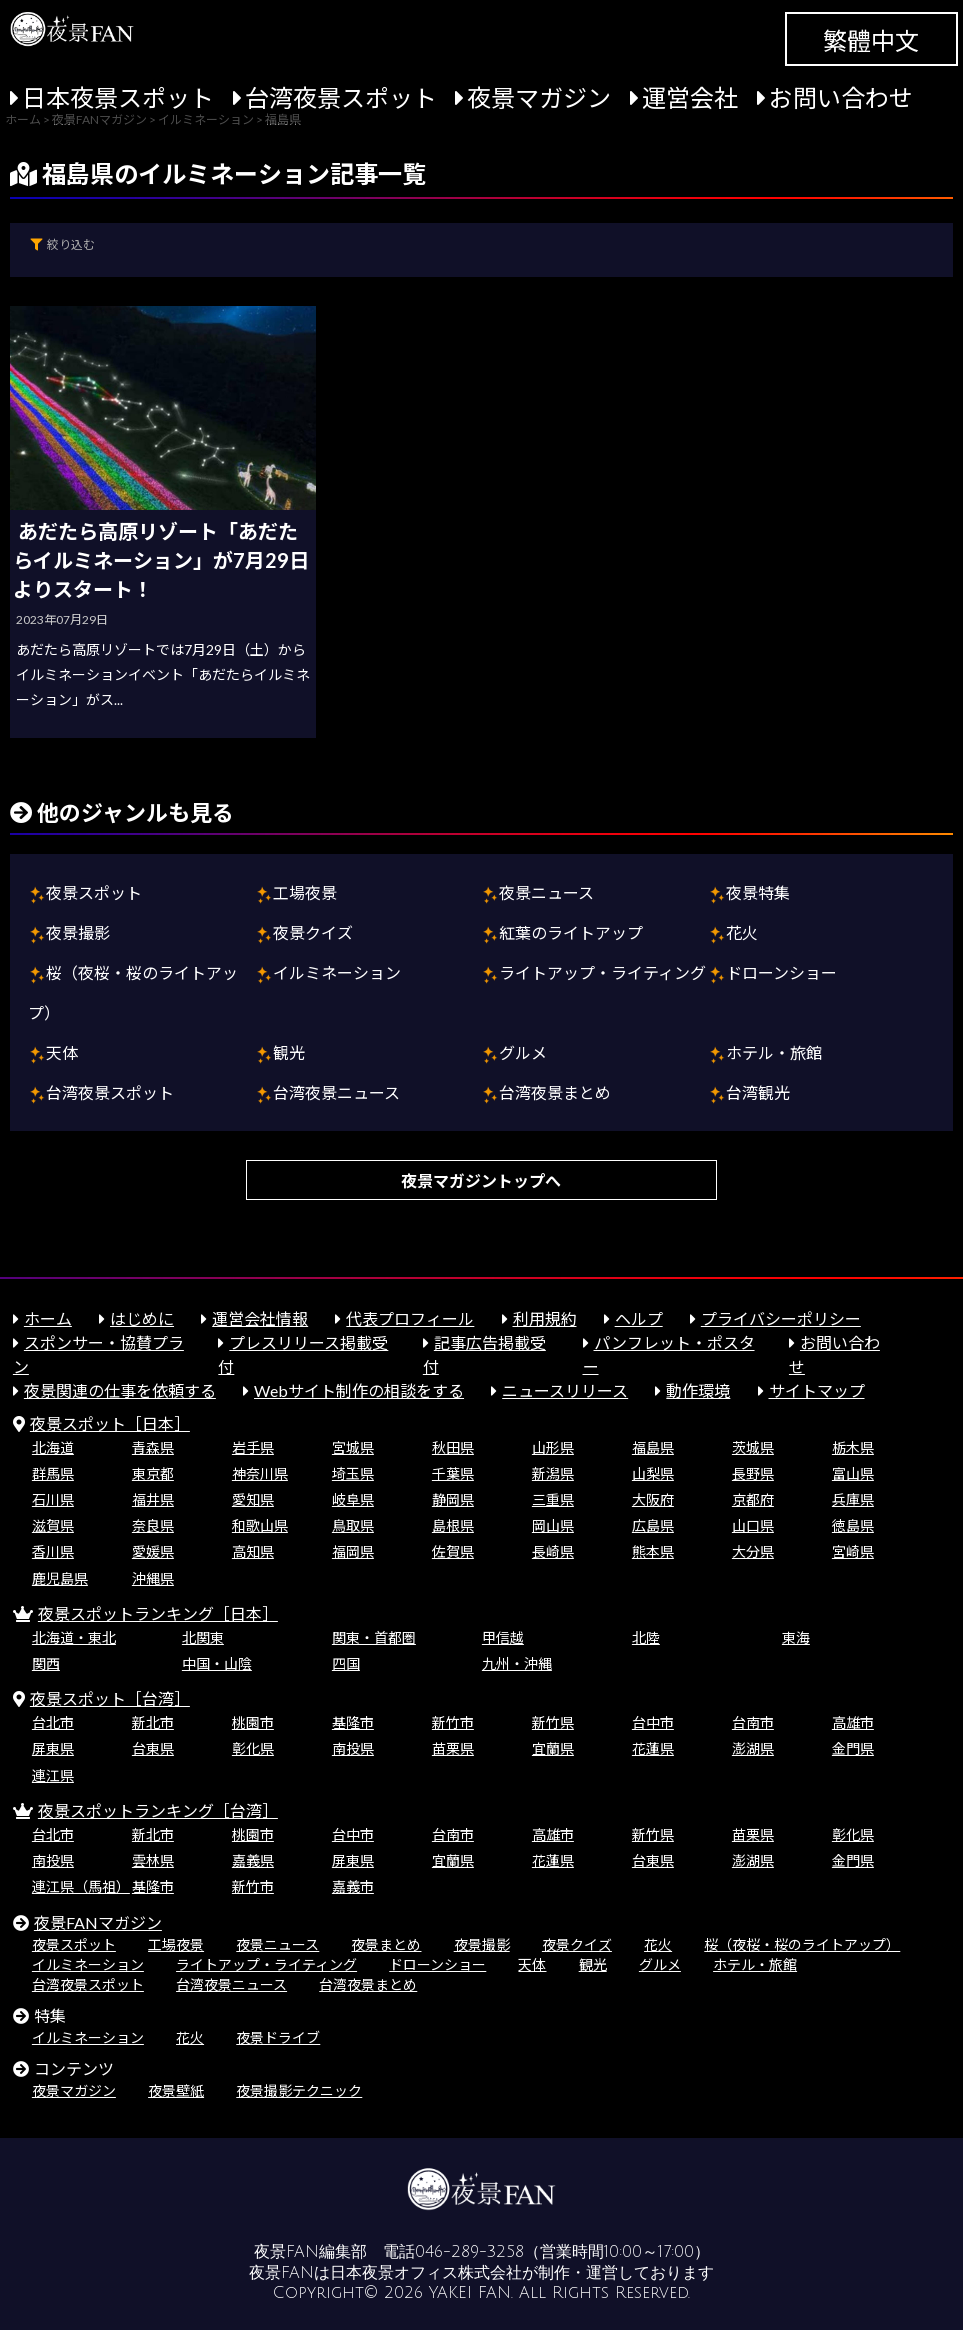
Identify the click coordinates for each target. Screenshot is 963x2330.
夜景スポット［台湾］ (110, 1698)
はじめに (142, 1318)
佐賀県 (453, 1551)
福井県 (153, 1499)
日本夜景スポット (118, 97)
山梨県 (653, 1473)
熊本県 (653, 1551)
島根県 (453, 1525)
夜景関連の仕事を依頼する (120, 1390)
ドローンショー (781, 972)
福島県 (653, 1447)
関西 (46, 1663)
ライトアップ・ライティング (602, 972)
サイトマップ (817, 1390)
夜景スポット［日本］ (110, 1423)
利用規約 (545, 1318)
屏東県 (53, 1748)
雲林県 (153, 1860)
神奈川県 (260, 1473)
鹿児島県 (60, 1578)
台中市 (653, 1722)
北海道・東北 (74, 1637)
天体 (62, 1052)
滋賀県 (53, 1525)
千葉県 (453, 1473)
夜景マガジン (539, 97)
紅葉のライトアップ (571, 932)
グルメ (523, 1052)
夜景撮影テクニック (299, 2090)
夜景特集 (758, 892)
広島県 (653, 1525)
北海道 (53, 1447)
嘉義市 (353, 1886)
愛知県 (253, 1499)
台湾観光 (758, 1092)
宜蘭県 (553, 1748)
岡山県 (553, 1525)
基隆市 (353, 1722)
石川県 (53, 1499)
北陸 (646, 1637)
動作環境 (698, 1390)
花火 (742, 932)
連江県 (53, 1775)
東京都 (153, 1473)
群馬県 (53, 1473)
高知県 (253, 1551)
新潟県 (553, 1473)
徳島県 (853, 1525)
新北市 (153, 1722)
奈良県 (153, 1525)
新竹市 (453, 1722)
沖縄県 (153, 1578)
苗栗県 (453, 1748)
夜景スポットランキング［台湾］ (158, 1810)
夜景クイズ (313, 932)
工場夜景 (305, 892)
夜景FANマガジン (98, 1922)
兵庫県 (853, 1499)
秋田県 (453, 1447)
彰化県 (253, 1748)
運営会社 (690, 97)
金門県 (853, 1748)
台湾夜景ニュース (336, 1092)
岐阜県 (353, 1499)
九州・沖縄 (517, 1663)
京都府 (753, 1499)
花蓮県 (653, 1748)
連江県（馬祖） (81, 1886)
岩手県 (253, 1447)
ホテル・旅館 (774, 1052)
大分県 (753, 1551)
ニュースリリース (565, 1390)
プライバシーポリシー (781, 1318)
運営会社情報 (260, 1318)
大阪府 (653, 1499)
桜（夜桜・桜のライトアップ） (802, 1944)
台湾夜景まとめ (555, 1092)
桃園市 (253, 1722)
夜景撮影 (78, 932)
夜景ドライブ (278, 2037)
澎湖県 (753, 1748)
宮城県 (353, 1447)
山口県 (753, 1525)
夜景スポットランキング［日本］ (158, 1613)
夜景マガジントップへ (481, 1180)
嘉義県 (253, 1860)
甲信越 (503, 1637)
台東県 (153, 1748)
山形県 (553, 1447)
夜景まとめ (386, 1944)
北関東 (203, 1637)
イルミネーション (337, 972)
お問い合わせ (841, 97)
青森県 (153, 1447)
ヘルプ (639, 1318)
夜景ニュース (546, 892)
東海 (796, 1637)
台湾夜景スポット (341, 97)
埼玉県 (353, 1473)
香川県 (53, 1551)
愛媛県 (153, 1551)
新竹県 (553, 1722)
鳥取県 (353, 1525)
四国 (346, 1663)
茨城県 (753, 1447)
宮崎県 (853, 1551)
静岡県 (453, 1499)
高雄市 (853, 1722)
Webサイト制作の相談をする (359, 1390)
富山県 (853, 1473)
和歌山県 (260, 1525)
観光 (289, 1052)
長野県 (753, 1473)
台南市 (753, 1722)
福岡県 (353, 1551)
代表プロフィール (410, 1318)
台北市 (53, 1722)
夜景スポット (94, 892)
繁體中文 (871, 40)
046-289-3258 (469, 2252)
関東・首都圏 (374, 1637)
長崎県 (553, 1551)
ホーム (48, 1318)
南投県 (353, 1748)
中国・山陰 (217, 1663)
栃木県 (853, 1447)
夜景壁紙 (176, 2090)
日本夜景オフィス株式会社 (426, 2273)
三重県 (553, 1499)
